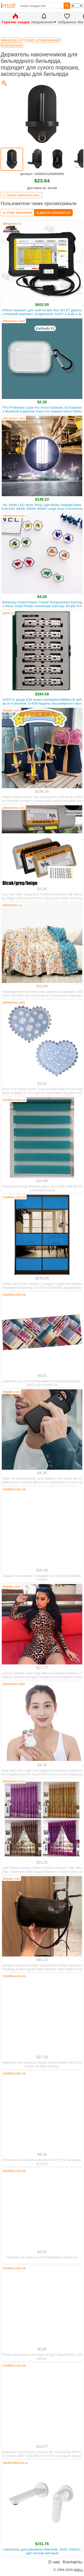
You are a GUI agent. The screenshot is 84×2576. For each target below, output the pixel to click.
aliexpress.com (14, 321)
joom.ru (8, 613)
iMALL (78, 2570)
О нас (54, 2561)
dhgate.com (11, 710)
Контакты (72, 2561)
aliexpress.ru (12, 223)
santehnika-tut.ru (15, 2463)
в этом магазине (17, 212)
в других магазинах (53, 212)
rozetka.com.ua (14, 1100)
